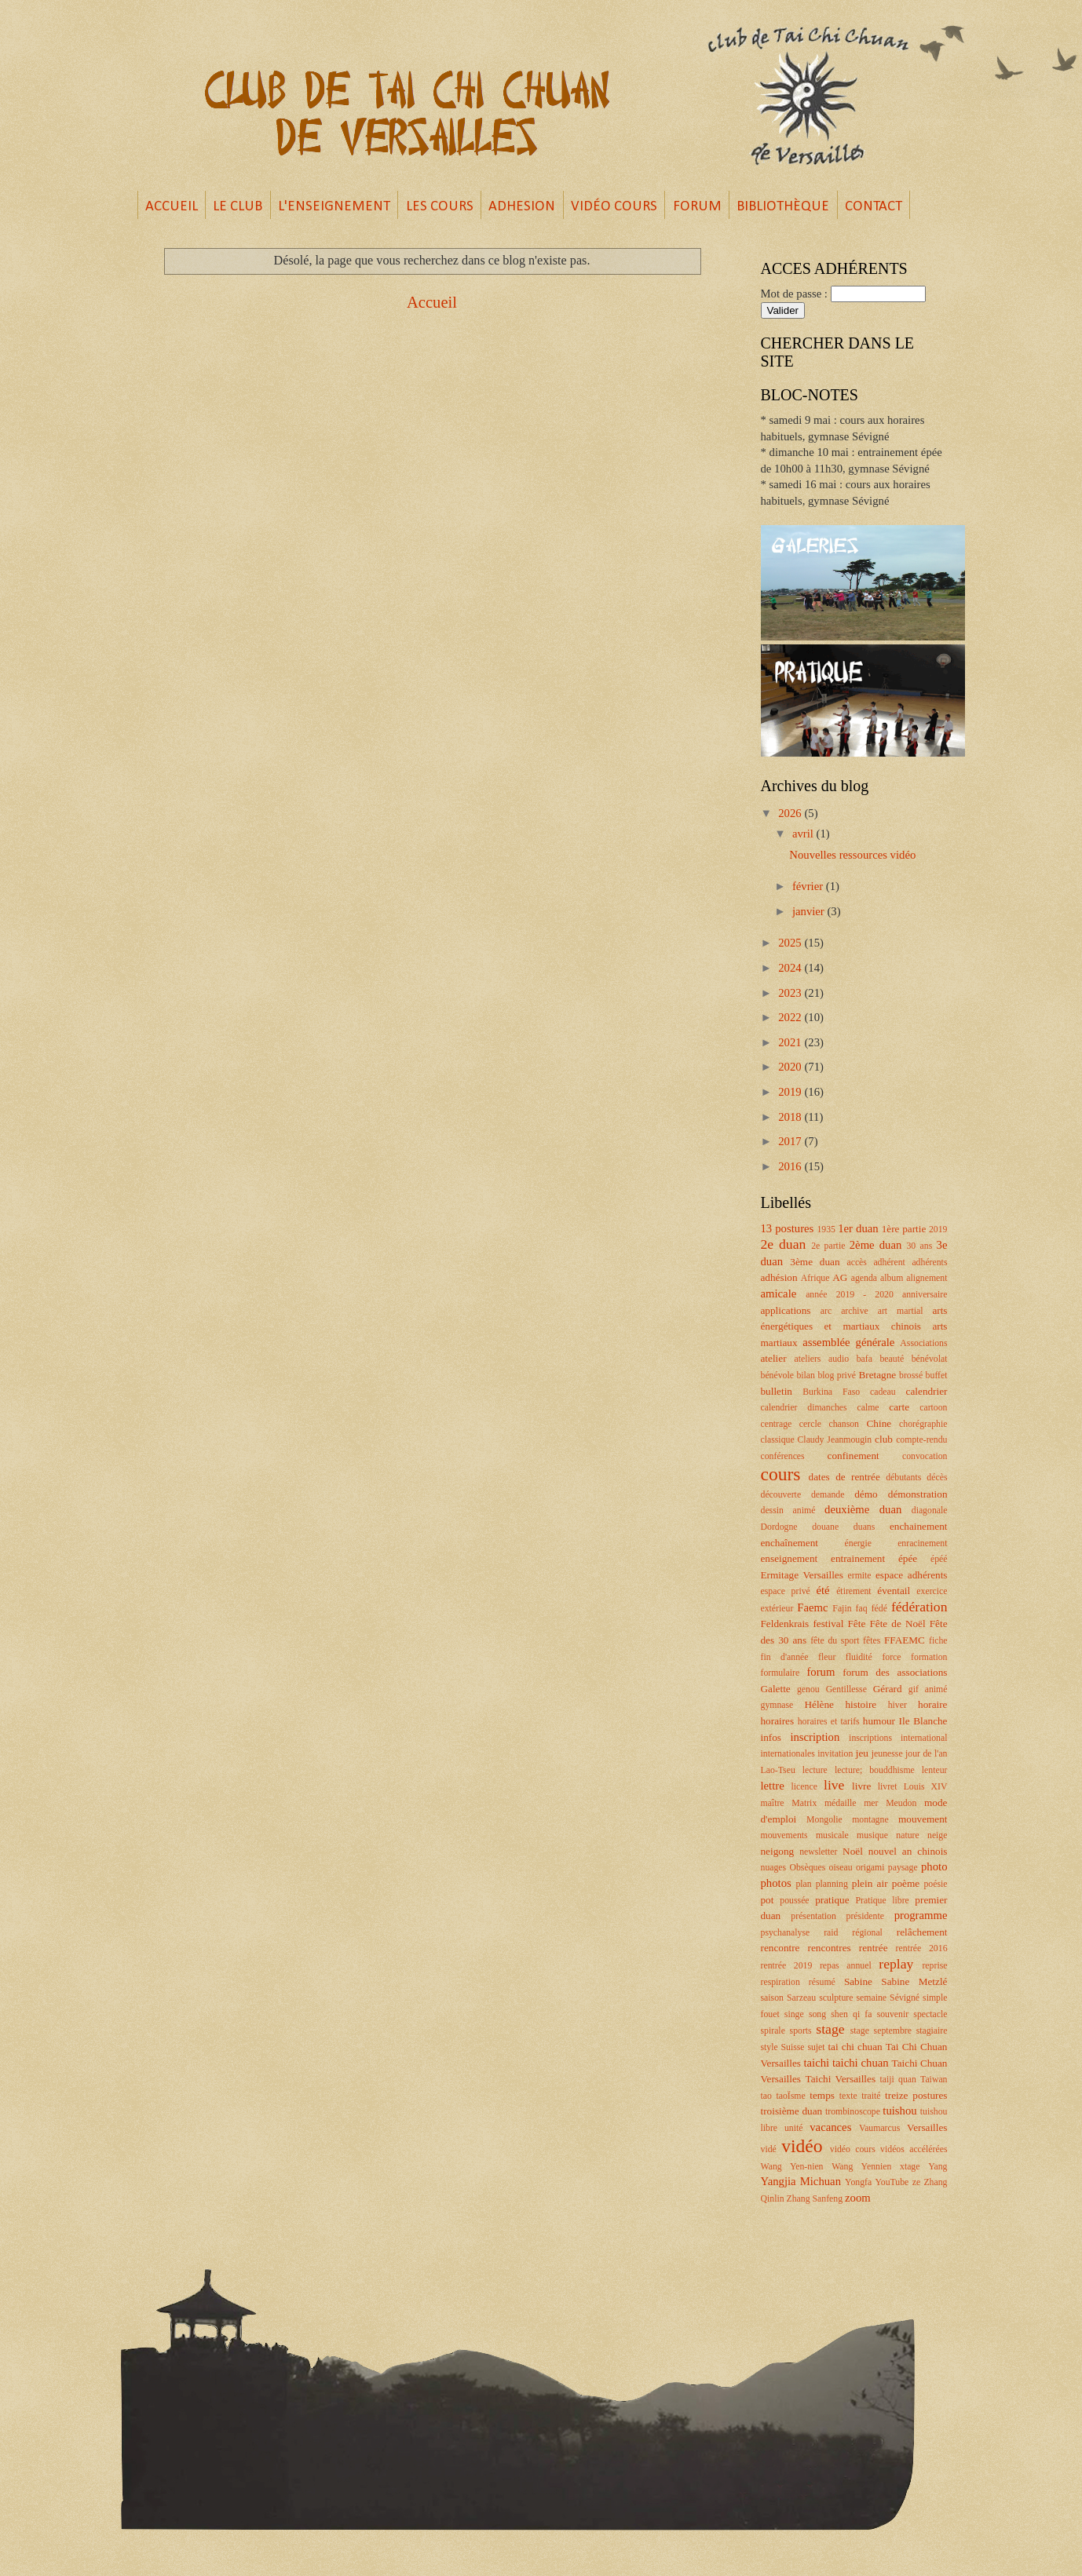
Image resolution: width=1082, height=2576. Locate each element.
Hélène (818, 1704)
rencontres (829, 1948)
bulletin (776, 1391)
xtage (909, 2167)
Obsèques (807, 1868)
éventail (893, 1590)
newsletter (818, 1852)
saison (772, 1998)
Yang (937, 2167)
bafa (864, 1359)
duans (864, 1527)
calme (868, 1408)
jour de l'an (926, 1754)
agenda (864, 1278)
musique (872, 1835)
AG (839, 1277)
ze (916, 2182)
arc (826, 1311)
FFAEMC (904, 1640)
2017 (791, 1141)
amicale (779, 1293)
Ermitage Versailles (802, 1575)
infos (771, 1737)
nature (907, 1835)
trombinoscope (852, 2112)
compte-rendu (921, 1440)
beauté (891, 1359)
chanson (843, 1424)
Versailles (927, 2127)
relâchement (922, 1932)
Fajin (841, 1609)
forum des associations (895, 1672)
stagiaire (932, 2031)
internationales (788, 1754)
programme (921, 1915)
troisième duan (792, 2111)
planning (832, 1884)
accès (856, 1262)
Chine (879, 1423)
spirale (773, 2031)
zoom (858, 2197)
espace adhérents (911, 1575)
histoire (860, 1704)
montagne (870, 1820)
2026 (791, 813)
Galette (776, 1689)
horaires (778, 1721)
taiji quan (898, 2079)
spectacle (930, 2014)
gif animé (928, 1689)
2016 (791, 1166)
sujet (815, 2047)
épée (907, 1558)
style (769, 2047)
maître (772, 1803)
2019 (791, 1091)
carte (899, 1407)
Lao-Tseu (778, 1770)
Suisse (793, 2047)
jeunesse (887, 1754)
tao (766, 2096)
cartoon (933, 1408)
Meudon (901, 1803)
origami (870, 1868)
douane (825, 1527)
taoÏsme (790, 2096)
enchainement (919, 1526)
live (834, 1785)
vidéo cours (852, 2149)
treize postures (916, 2095)
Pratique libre (881, 1901)
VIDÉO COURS (614, 206)
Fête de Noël (897, 1623)
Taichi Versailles (840, 2079)
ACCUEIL (171, 206)
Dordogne (779, 1527)
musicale (832, 1835)
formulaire (780, 1673)
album (891, 1278)
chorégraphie (923, 1424)
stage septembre (881, 2031)
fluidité (859, 1657)
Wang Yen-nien (792, 2167)
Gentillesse (846, 1689)
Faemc (812, 1607)
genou (808, 1689)
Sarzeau (801, 1998)
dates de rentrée (844, 1477)
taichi (816, 2062)
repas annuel (846, 1966)
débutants (903, 1477)
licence (804, 1787)
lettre (772, 1785)
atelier (774, 1358)
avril (804, 833)
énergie (858, 1543)
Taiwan (933, 2079)
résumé (822, 1982)
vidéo (801, 2146)
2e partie (828, 1246)
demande (827, 1495)
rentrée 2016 (922, 1948)
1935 (826, 1229)
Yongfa (858, 2182)
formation (929, 1657)
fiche (938, 1641)
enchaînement (790, 1543)
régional (867, 1933)
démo (865, 1494)
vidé (769, 2149)
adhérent (889, 1262)
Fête (856, 1623)
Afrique (815, 1278)
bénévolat (930, 1359)
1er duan (858, 1228)
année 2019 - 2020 (850, 1295)
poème (905, 1883)
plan (803, 1884)
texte (848, 2096)
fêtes (871, 1641)
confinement (853, 1455)
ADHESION (521, 206)
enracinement (922, 1543)
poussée (794, 1901)
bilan (805, 1375)
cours (781, 1474)
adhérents (929, 1262)
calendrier (927, 1391)
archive (854, 1311)
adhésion (779, 1277)
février (809, 886)
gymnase (777, 1705)
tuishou (899, 2110)
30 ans (919, 1246)
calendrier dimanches (804, 1408)
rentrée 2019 (787, 1966)
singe (794, 2014)
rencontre (780, 1948)
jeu (862, 1753)
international (924, 1738)
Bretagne (877, 1375)
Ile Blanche (923, 1721)
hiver (897, 1705)
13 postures (787, 1228)
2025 (791, 942)
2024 (791, 967)
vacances (830, 2127)
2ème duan (876, 1245)
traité (870, 2096)
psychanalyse (785, 1933)
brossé (911, 1375)
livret (887, 1787)
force (891, 1657)
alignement (926, 1278)
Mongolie (824, 1820)
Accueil (432, 302)
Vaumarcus (879, 2128)
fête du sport (834, 1641)
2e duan (783, 1244)
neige (937, 1835)
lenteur (935, 1770)
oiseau (841, 1868)
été (823, 1590)
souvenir (893, 2014)
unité (793, 2128)
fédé (879, 1609)
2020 (791, 1066)
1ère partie (904, 1229)
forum (820, 1672)
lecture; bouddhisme (875, 1770)
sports (801, 2031)
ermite (860, 1576)
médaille (840, 1803)
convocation (925, 1456)
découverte (781, 1495)
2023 (791, 993)
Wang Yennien (861, 2167)
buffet (937, 1375)
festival (828, 1623)
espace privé (785, 1591)
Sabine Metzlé (914, 1981)
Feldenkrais (785, 1623)
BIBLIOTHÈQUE (783, 206)
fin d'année (785, 1657)
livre (861, 1786)
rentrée (873, 1948)
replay (896, 1964)
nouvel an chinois (908, 1851)
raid (831, 1933)
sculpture (836, 1998)
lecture (815, 1770)
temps (822, 2095)
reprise (934, 1966)
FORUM (697, 206)
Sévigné (904, 1998)
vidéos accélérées (913, 2149)
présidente (865, 1916)
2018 (791, 1117)
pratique (832, 1900)
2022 (791, 1017)
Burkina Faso (831, 1392)
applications (786, 1310)
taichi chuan (860, 2062)
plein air (870, 1883)
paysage (903, 1868)
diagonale (930, 1510)
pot (767, 1900)
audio (838, 1359)
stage (830, 2029)
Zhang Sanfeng (815, 2199)
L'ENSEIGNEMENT (334, 206)
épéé (939, 1559)
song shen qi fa (840, 2014)
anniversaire (925, 1295)
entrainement (858, 1558)
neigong (778, 1851)
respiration (780, 1982)
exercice (931, 1591)
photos (776, 1883)
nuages (774, 1868)
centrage (776, 1424)
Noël (853, 1851)
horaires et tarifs (829, 1722)
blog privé (836, 1375)
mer (871, 1803)
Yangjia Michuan (801, 2181)
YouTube (891, 2182)
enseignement (789, 1558)
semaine (871, 1998)
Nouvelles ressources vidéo (852, 854)
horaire (932, 1704)
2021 (791, 1042)
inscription (814, 1737)
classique (778, 1440)
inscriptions (870, 1738)
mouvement (922, 1819)
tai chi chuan (855, 2046)
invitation (835, 1754)
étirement (853, 1591)
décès (937, 1477)
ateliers (807, 1359)
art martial (900, 1311)
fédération (919, 1607)
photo (934, 1866)
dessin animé (788, 1510)
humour (879, 1721)
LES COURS (439, 206)
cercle (810, 1424)
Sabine (858, 1981)
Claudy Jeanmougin (835, 1440)
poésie (935, 1884)
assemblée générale (848, 1342)
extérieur (777, 1609)
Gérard (887, 1689)
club (884, 1439)
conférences (783, 1456)
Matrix (804, 1803)
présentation (813, 1916)
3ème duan (814, 1262)
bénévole (777, 1375)
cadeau (883, 1392)
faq (862, 1609)
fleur (826, 1657)
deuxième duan (862, 1509)
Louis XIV (926, 1787)
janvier (810, 911)
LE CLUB (237, 206)
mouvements (784, 1835)
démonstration (918, 1494)
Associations (923, 1343)
